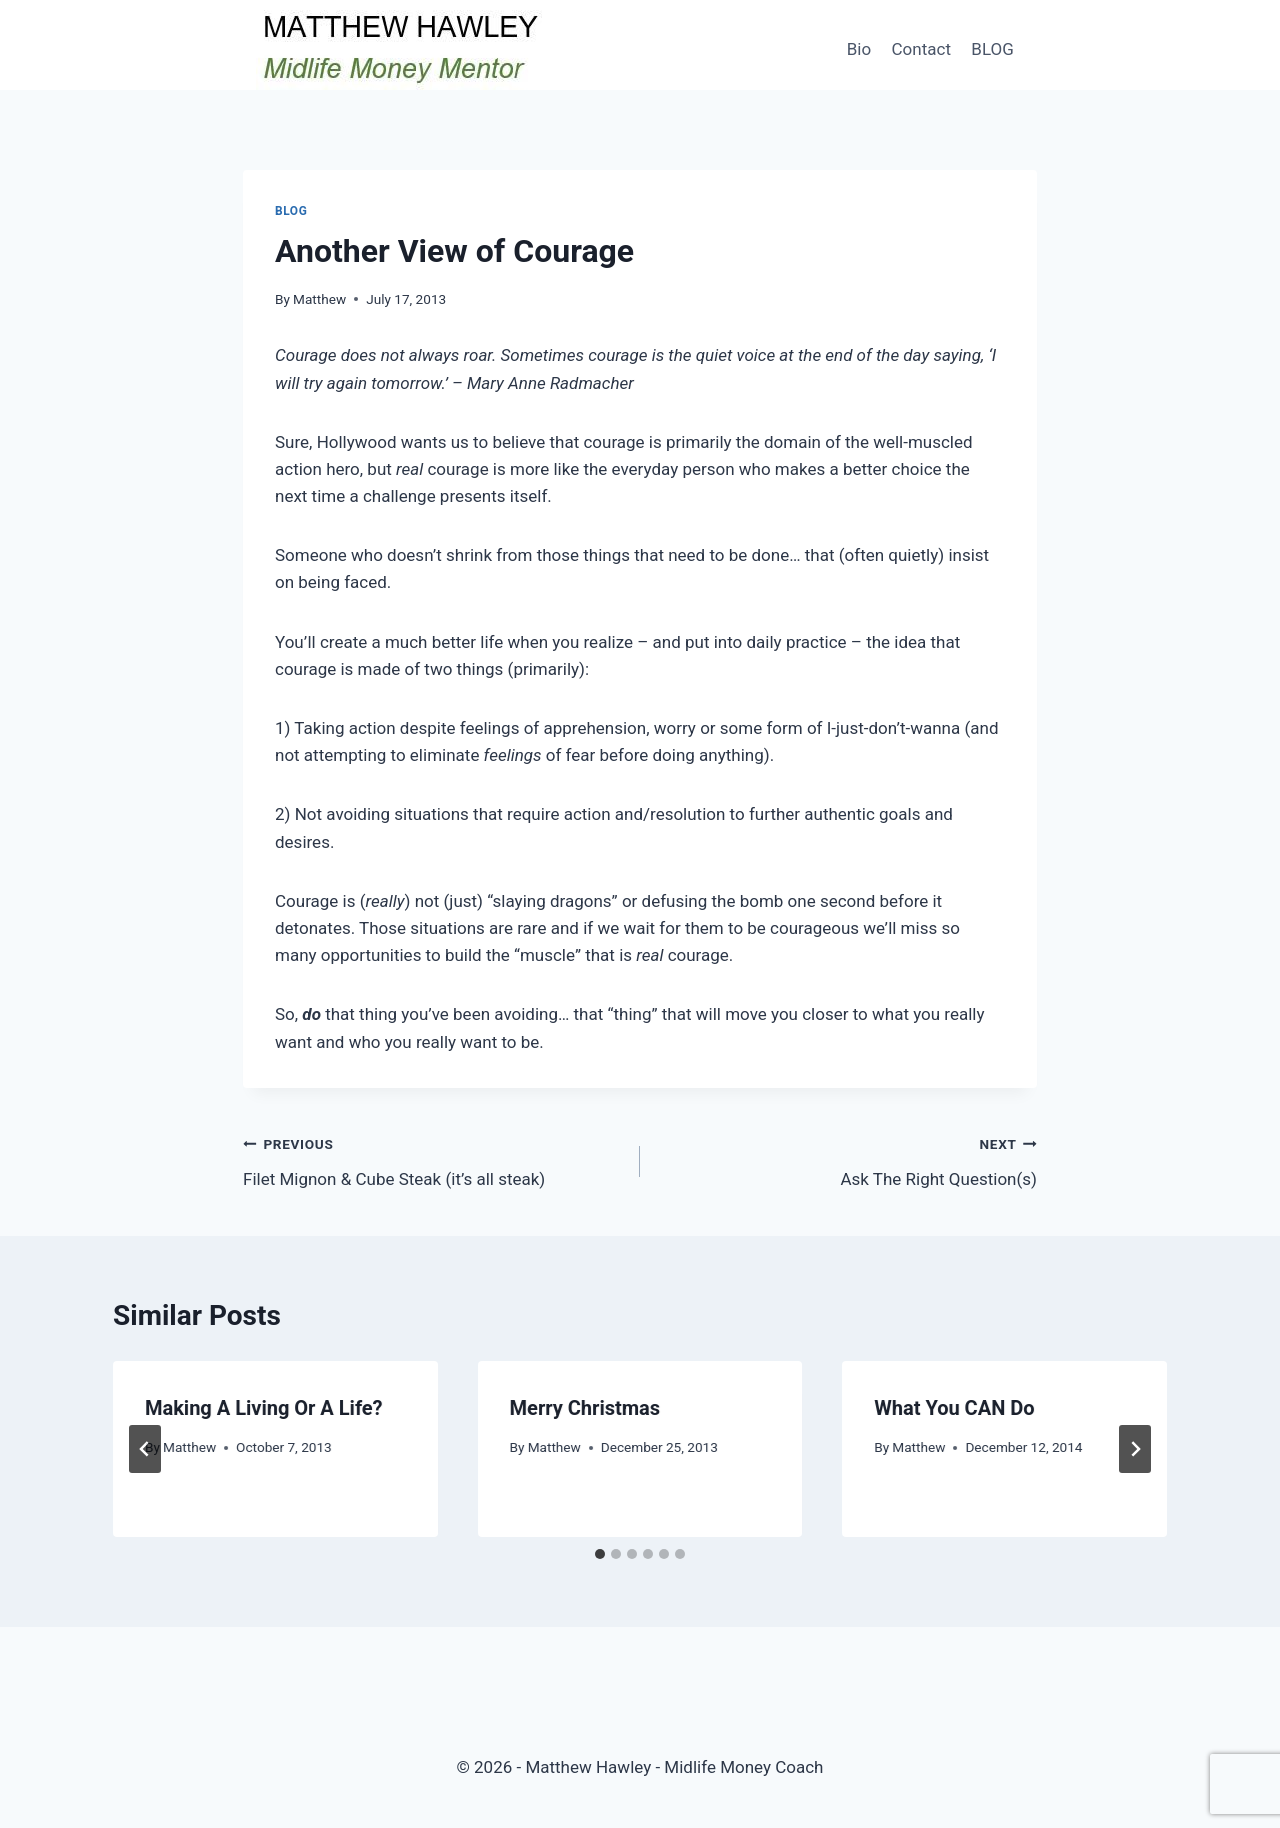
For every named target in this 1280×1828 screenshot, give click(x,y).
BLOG (992, 49)
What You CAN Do (954, 1408)
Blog (291, 211)
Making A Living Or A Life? (264, 1408)
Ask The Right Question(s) (847, 1159)
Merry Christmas (585, 1408)
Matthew (319, 299)
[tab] (600, 1554)
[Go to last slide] (145, 1449)
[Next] (1135, 1449)
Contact (921, 49)
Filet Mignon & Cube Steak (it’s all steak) (433, 1159)
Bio (859, 49)
